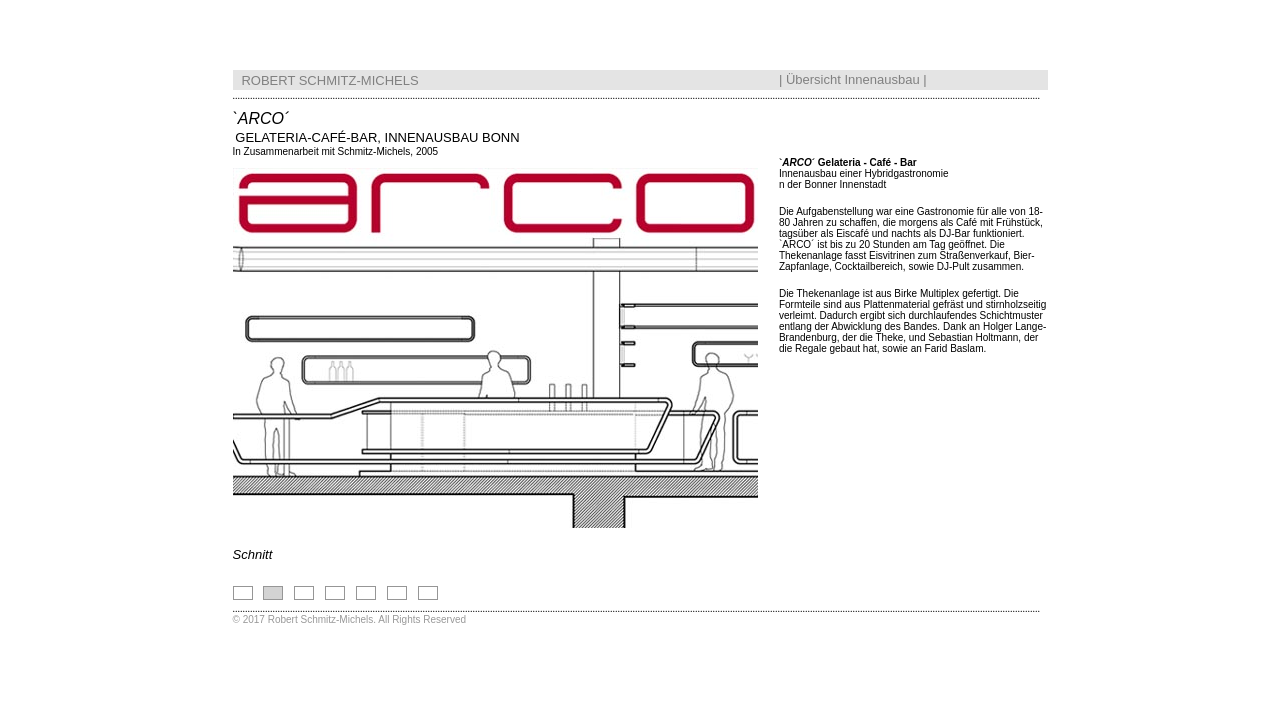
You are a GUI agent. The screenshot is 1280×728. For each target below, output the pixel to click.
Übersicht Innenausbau (853, 75)
